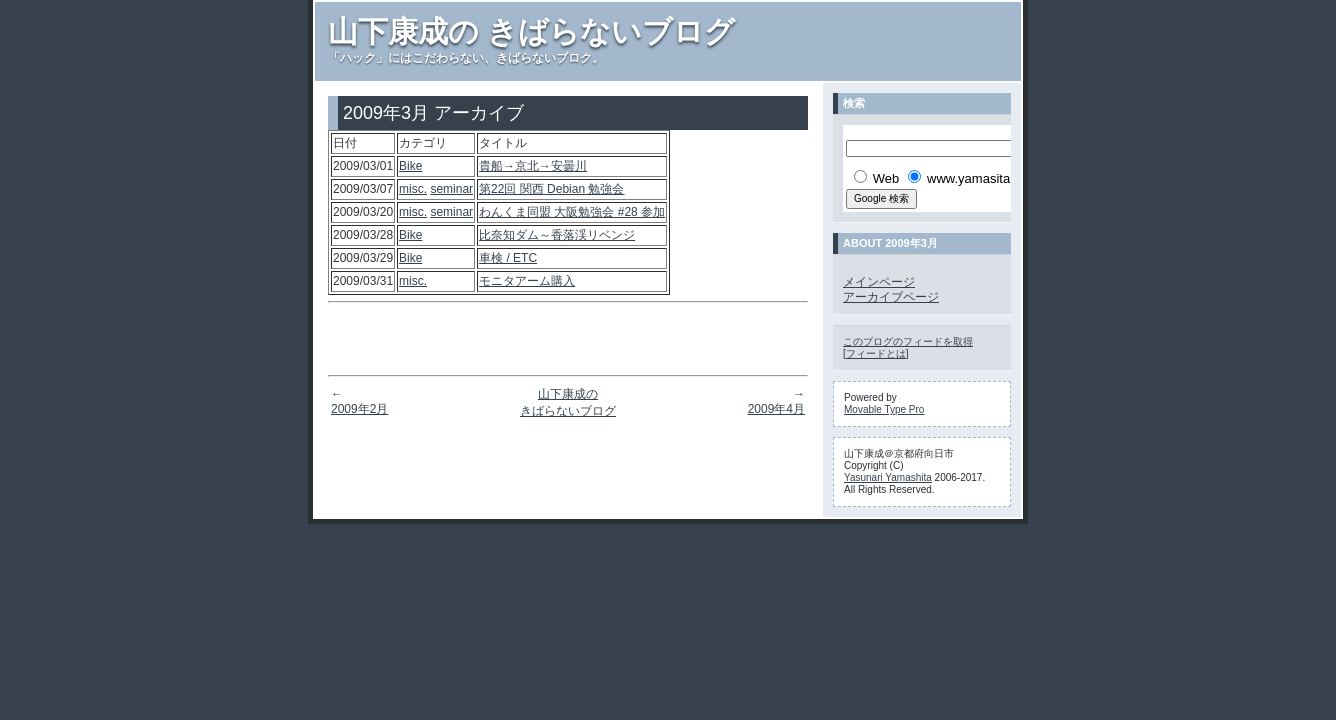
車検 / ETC (508, 258)
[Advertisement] (568, 339)
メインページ (879, 282)
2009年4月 (776, 409)
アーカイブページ (891, 297)
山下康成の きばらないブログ (531, 31)
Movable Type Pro (884, 409)
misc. (413, 189)
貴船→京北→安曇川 (533, 166)
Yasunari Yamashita (888, 477)
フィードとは (876, 353)
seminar (451, 189)
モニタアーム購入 (527, 281)
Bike (410, 166)
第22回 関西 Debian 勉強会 (551, 189)
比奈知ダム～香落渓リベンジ (557, 235)
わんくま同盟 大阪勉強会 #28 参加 (572, 212)
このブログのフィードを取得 (908, 341)
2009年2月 (359, 409)
